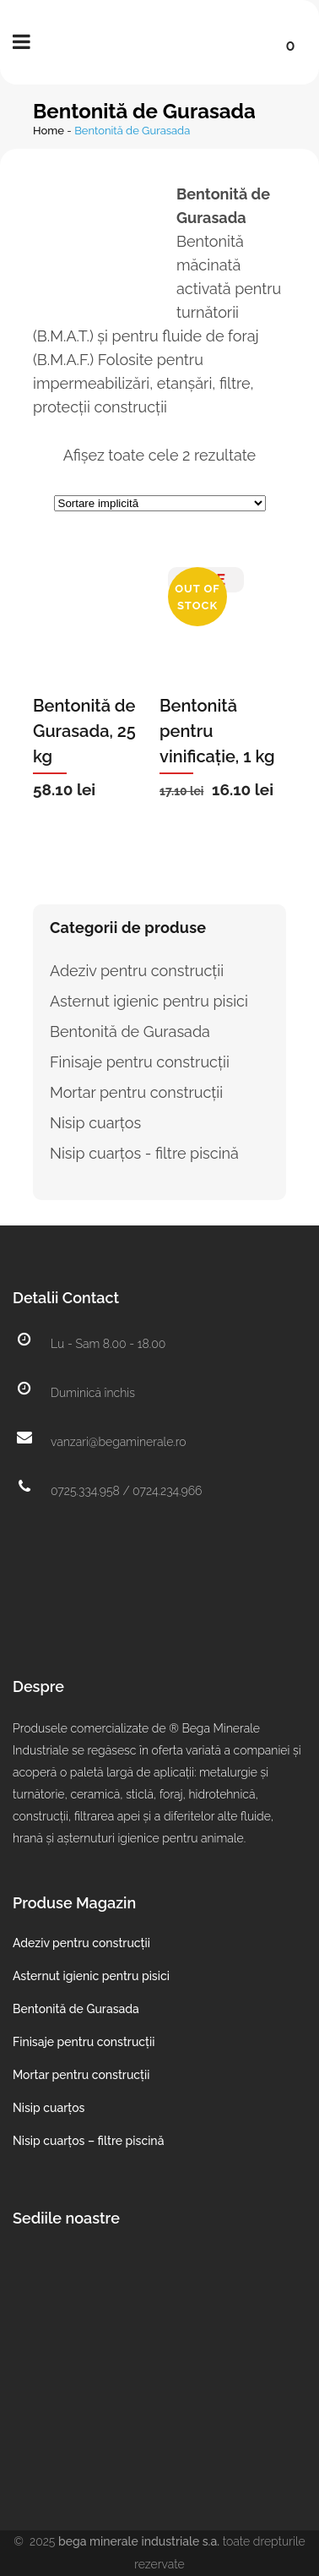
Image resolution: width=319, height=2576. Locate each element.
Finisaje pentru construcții (140, 1062)
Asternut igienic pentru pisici (149, 1001)
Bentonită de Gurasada (130, 1031)
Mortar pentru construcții (136, 1092)
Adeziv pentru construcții (137, 971)
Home (48, 130)
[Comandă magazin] (160, 503)
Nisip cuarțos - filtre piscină (144, 1153)
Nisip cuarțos (95, 1123)
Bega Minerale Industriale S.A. (138, 2541)
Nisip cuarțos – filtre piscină (88, 2141)
